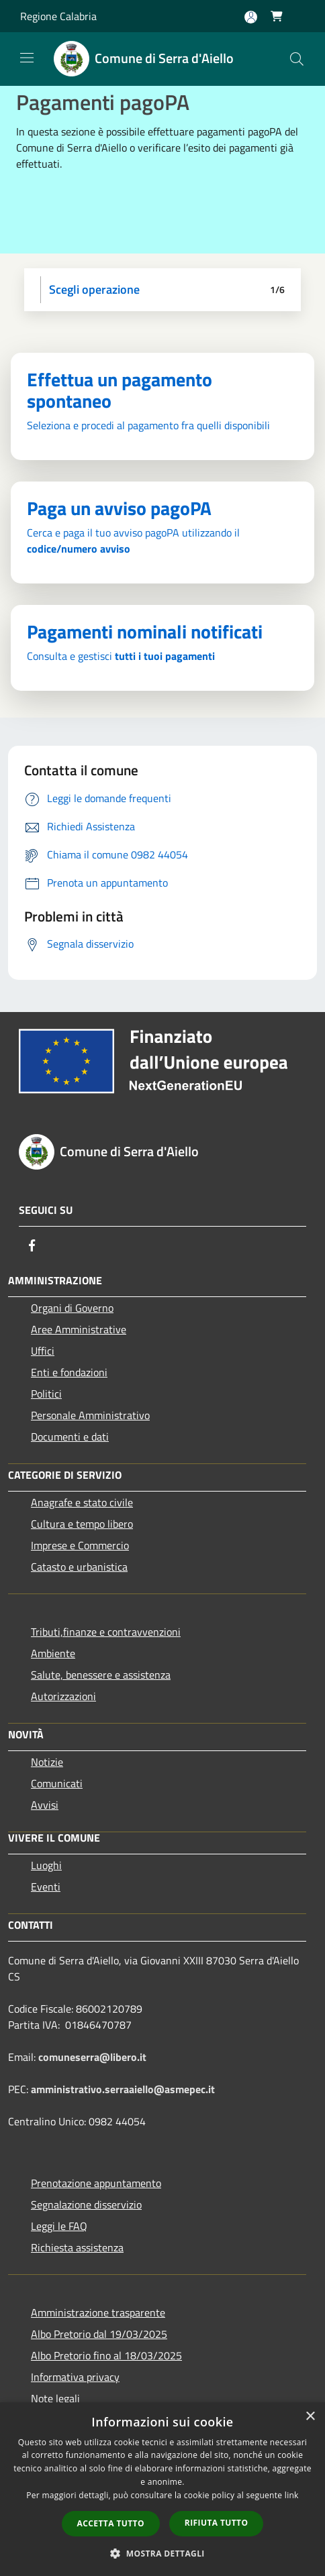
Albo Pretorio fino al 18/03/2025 (106, 2355)
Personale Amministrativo (90, 1415)
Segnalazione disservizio (86, 2204)
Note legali (55, 2398)
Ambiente (53, 1653)
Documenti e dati (70, 1437)
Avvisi (44, 1805)
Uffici (42, 1351)
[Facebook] (32, 1245)
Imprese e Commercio (80, 1545)
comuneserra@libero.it (92, 2057)
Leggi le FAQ (59, 2226)
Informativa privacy (75, 2377)
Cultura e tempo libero (82, 1524)
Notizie (47, 1762)
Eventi (45, 1887)
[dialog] (162, 2489)
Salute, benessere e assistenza (101, 1675)
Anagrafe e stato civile (82, 1502)
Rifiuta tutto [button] (216, 2522)
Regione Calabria (58, 16)
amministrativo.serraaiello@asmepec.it (123, 2089)
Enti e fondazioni (69, 1372)
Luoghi (46, 1865)
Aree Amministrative (78, 1329)
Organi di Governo (72, 1308)
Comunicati (57, 1783)
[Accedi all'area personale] (251, 17)
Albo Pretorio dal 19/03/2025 (99, 2334)
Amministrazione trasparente (98, 2312)
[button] (162, 2553)
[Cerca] (297, 59)
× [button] (310, 2417)
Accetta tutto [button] (110, 2523)
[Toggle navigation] (27, 58)
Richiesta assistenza (77, 2247)
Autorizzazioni (63, 1696)
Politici (46, 1394)
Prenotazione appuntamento (96, 2183)
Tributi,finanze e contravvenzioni (106, 1632)
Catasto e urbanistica (79, 1567)
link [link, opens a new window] (292, 2495)
